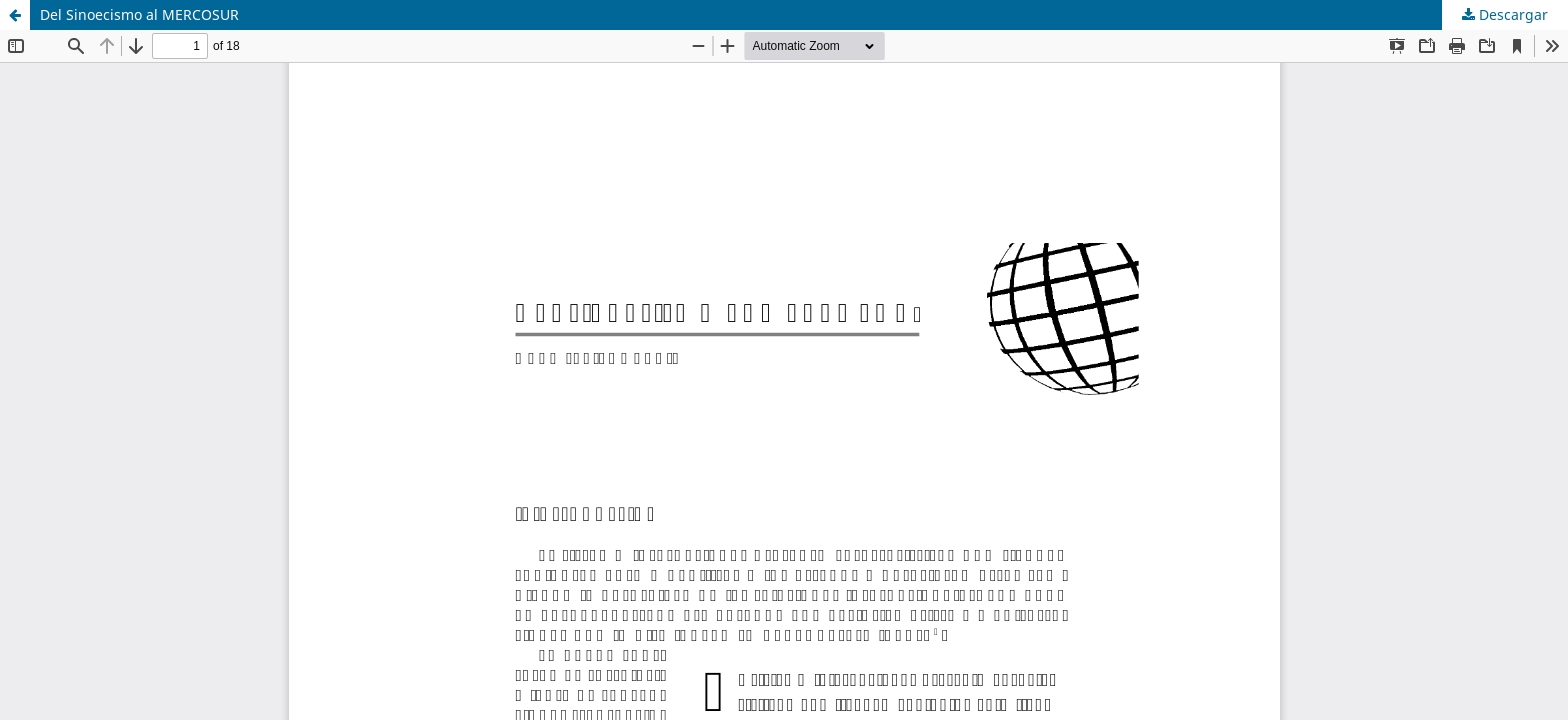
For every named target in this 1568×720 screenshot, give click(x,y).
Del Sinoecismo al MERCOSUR (139, 14)
